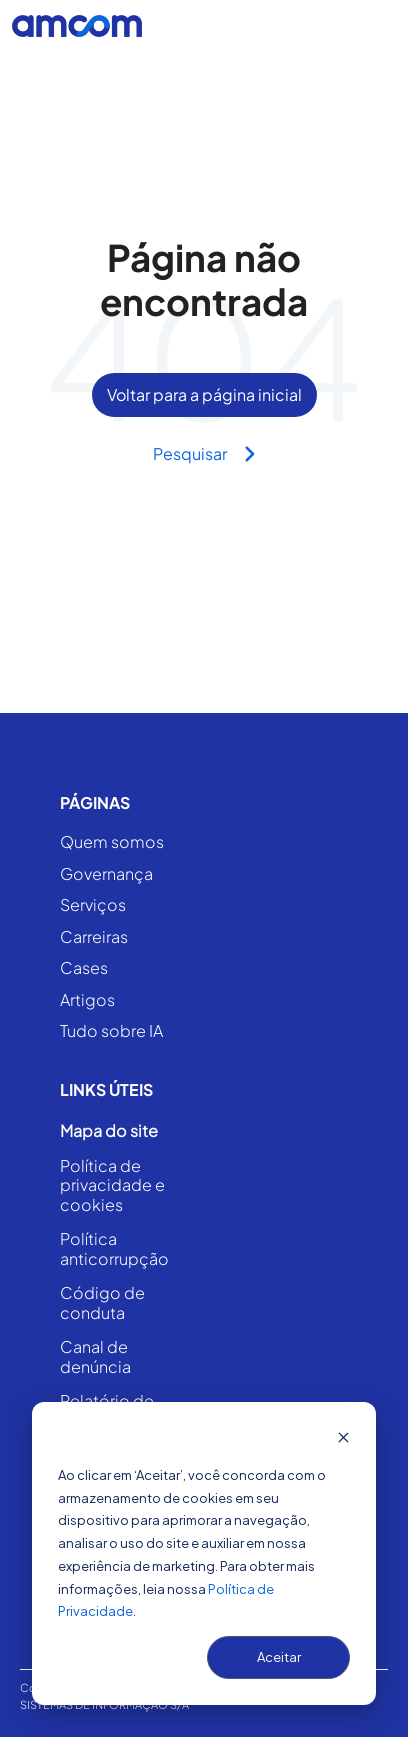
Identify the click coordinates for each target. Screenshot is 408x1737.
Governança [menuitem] (106, 874)
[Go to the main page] (77, 26)
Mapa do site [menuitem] (109, 1131)
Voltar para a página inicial (204, 394)
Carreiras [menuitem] (94, 937)
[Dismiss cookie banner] (343, 1439)
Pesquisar (204, 453)
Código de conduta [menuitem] (102, 1302)
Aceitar (279, 1657)
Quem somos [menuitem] (112, 842)
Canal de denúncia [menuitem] (95, 1356)
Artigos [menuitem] (87, 1000)
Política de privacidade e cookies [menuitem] (112, 1185)
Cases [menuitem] (84, 968)
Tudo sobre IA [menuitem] (111, 1031)
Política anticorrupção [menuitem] (114, 1248)
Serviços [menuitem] (93, 905)
